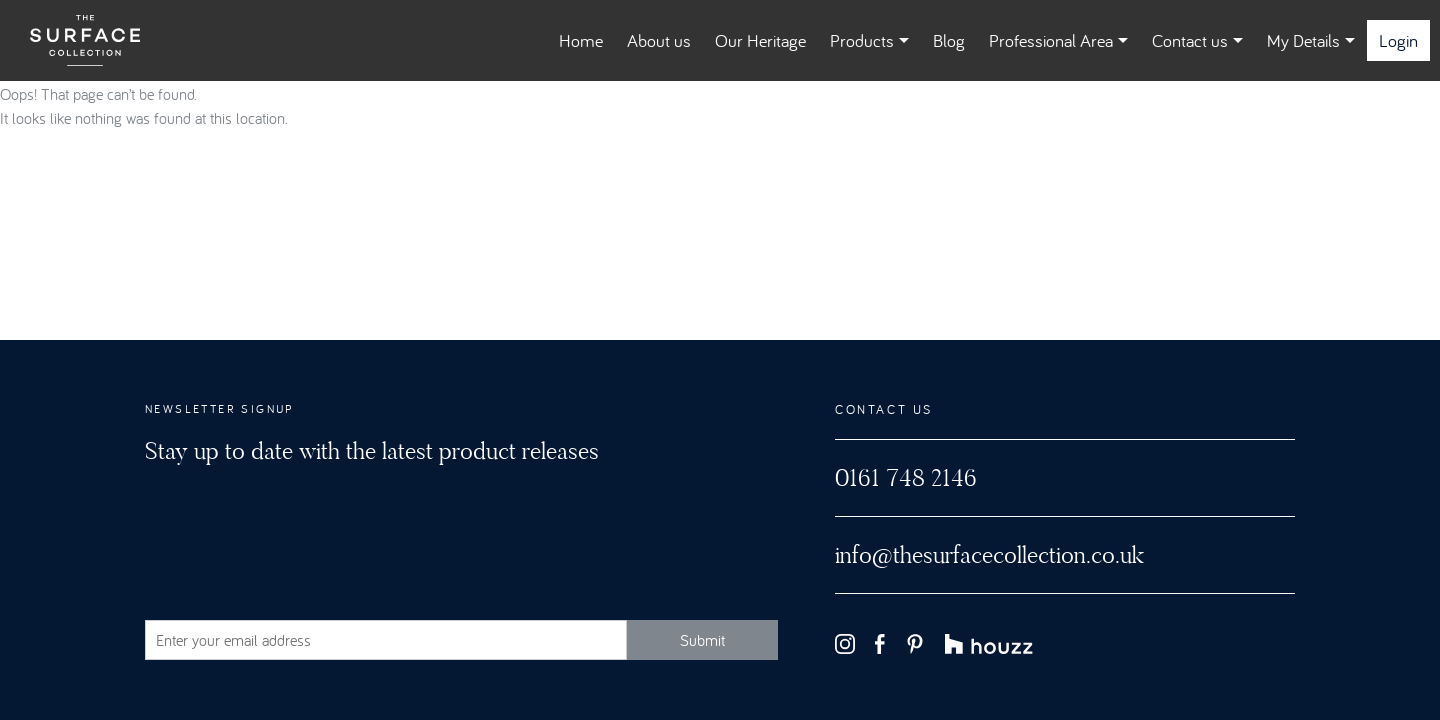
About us (659, 40)
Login (1398, 40)
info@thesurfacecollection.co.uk (989, 555)
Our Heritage (760, 40)
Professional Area (1058, 40)
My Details (1311, 40)
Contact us (1197, 40)
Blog (949, 40)
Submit (702, 640)
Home (581, 40)
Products (869, 40)
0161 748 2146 (906, 478)
